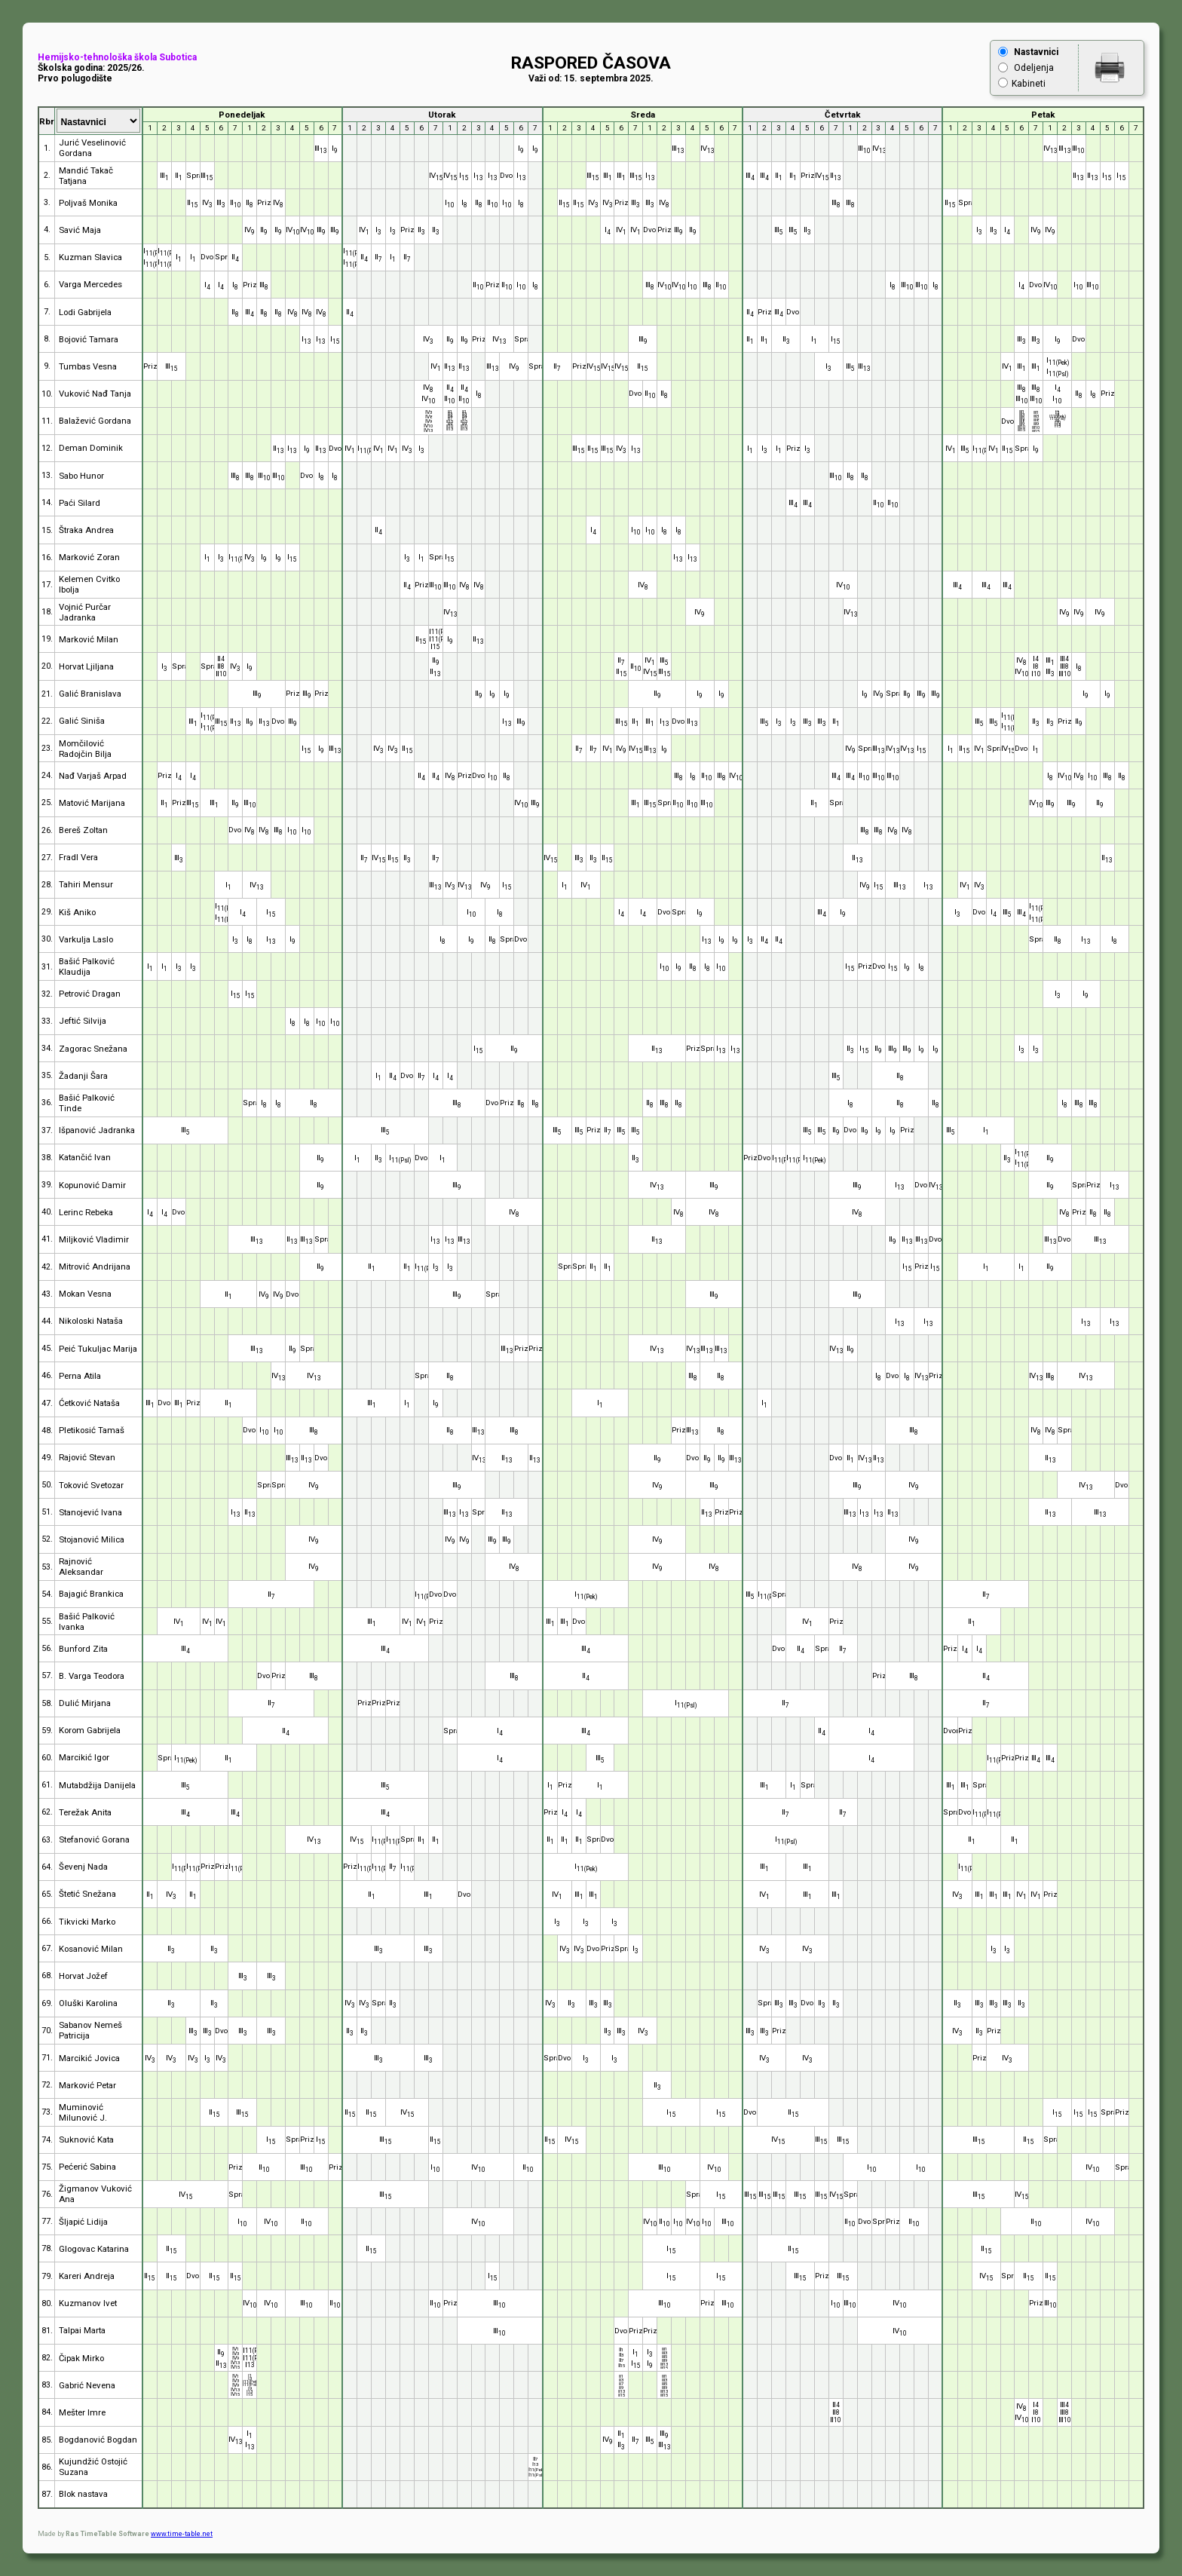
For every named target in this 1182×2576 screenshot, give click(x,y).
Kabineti (1029, 83)
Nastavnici (1036, 52)
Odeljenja (1034, 68)
